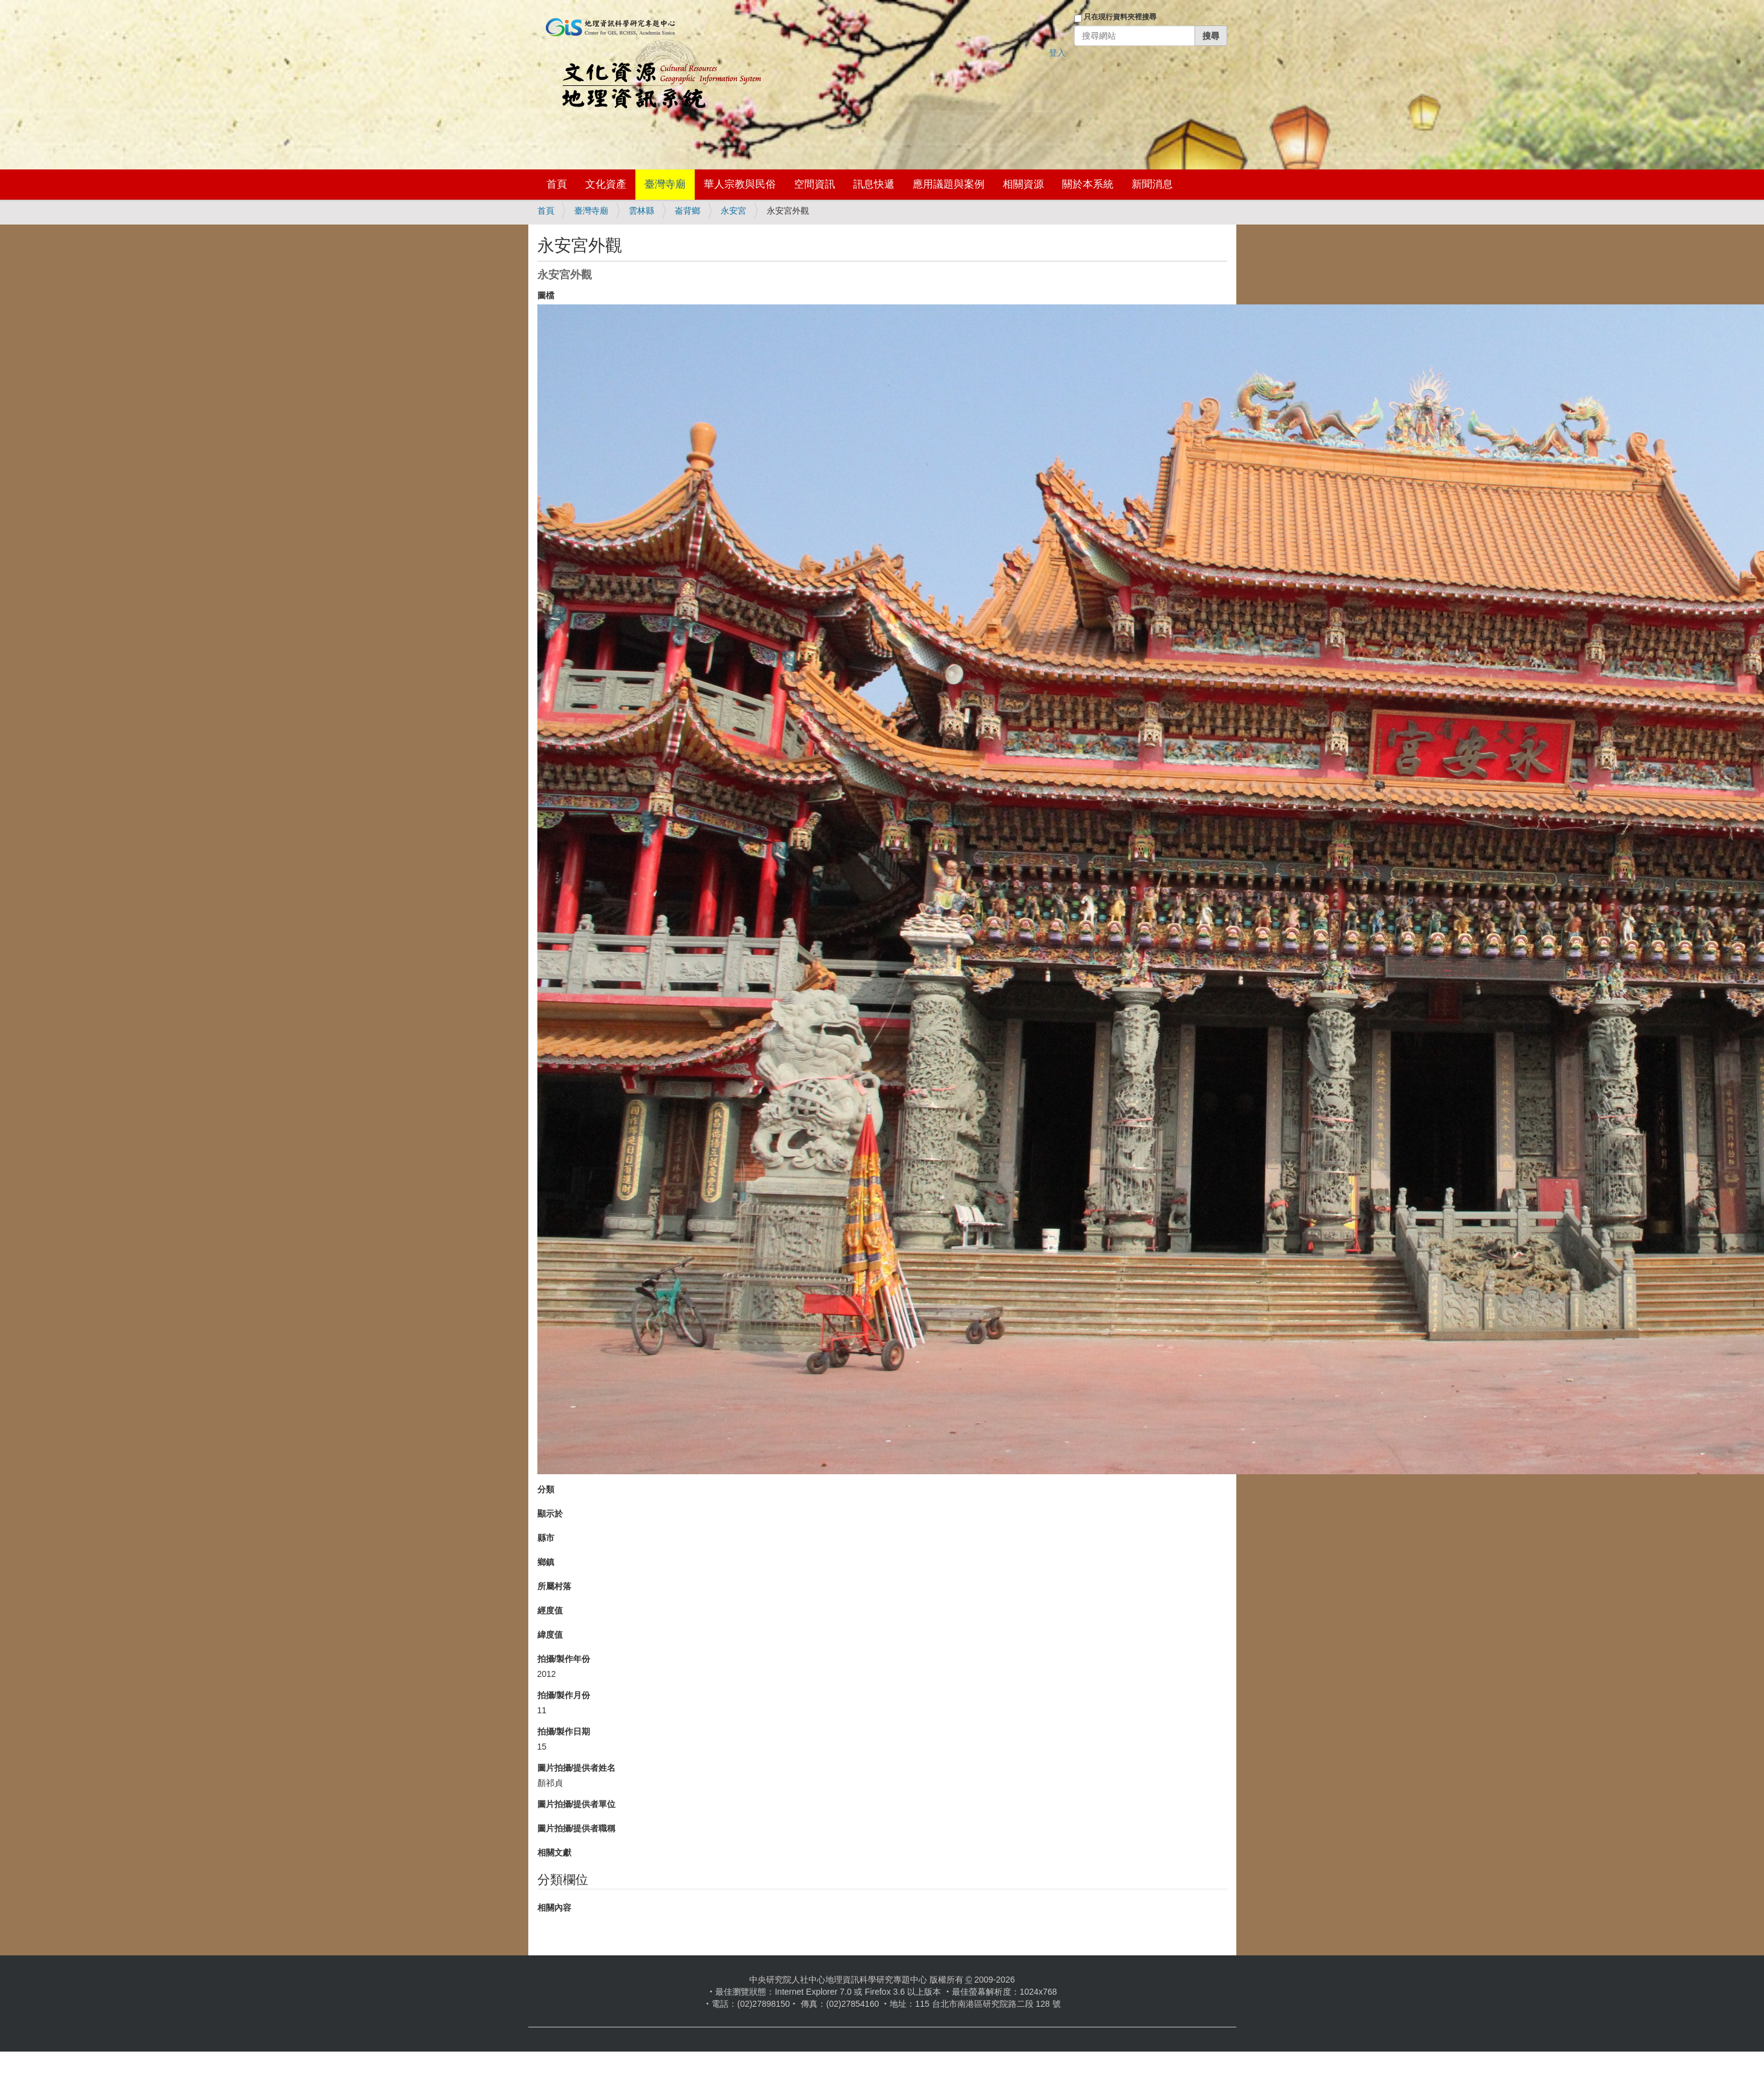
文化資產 (605, 184)
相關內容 (554, 1907)
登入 (1057, 52)
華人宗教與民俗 (740, 184)
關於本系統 (1087, 184)
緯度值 (550, 1634)
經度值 (550, 1610)
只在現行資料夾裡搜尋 (1120, 17)
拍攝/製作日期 (564, 1731)
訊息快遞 (873, 184)
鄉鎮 (545, 1562)
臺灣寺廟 (665, 184)
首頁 (556, 184)
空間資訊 (814, 184)
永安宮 (733, 210)
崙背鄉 (687, 210)
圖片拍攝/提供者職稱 (576, 1828)
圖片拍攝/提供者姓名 (576, 1768)
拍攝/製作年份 (564, 1659)
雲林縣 (641, 210)
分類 (545, 1489)
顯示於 (550, 1513)
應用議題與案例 (949, 184)
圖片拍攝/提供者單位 (576, 1804)
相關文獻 (554, 1852)
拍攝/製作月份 (564, 1695)
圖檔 (545, 295)
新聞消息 (1152, 184)
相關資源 (1023, 184)
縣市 (545, 1538)
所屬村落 (554, 1586)
